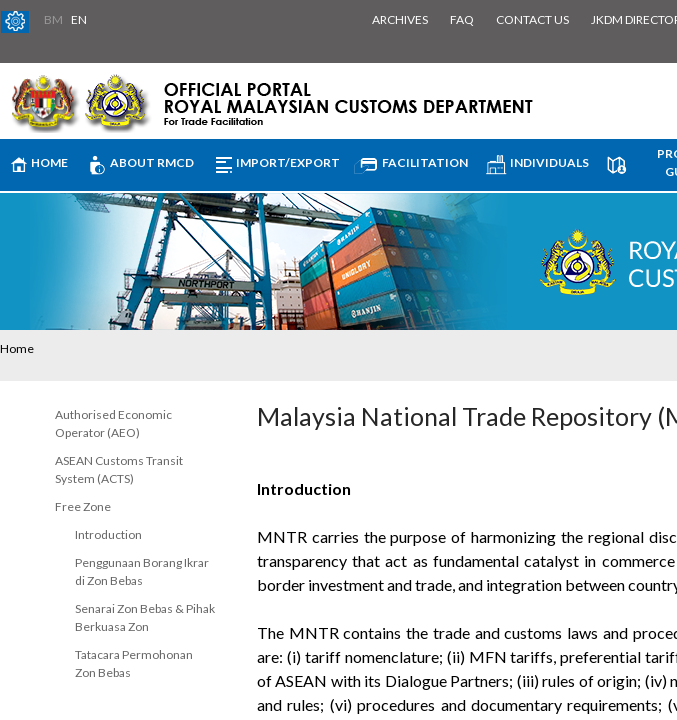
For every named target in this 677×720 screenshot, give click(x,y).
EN (79, 19)
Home (17, 348)
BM (53, 19)
